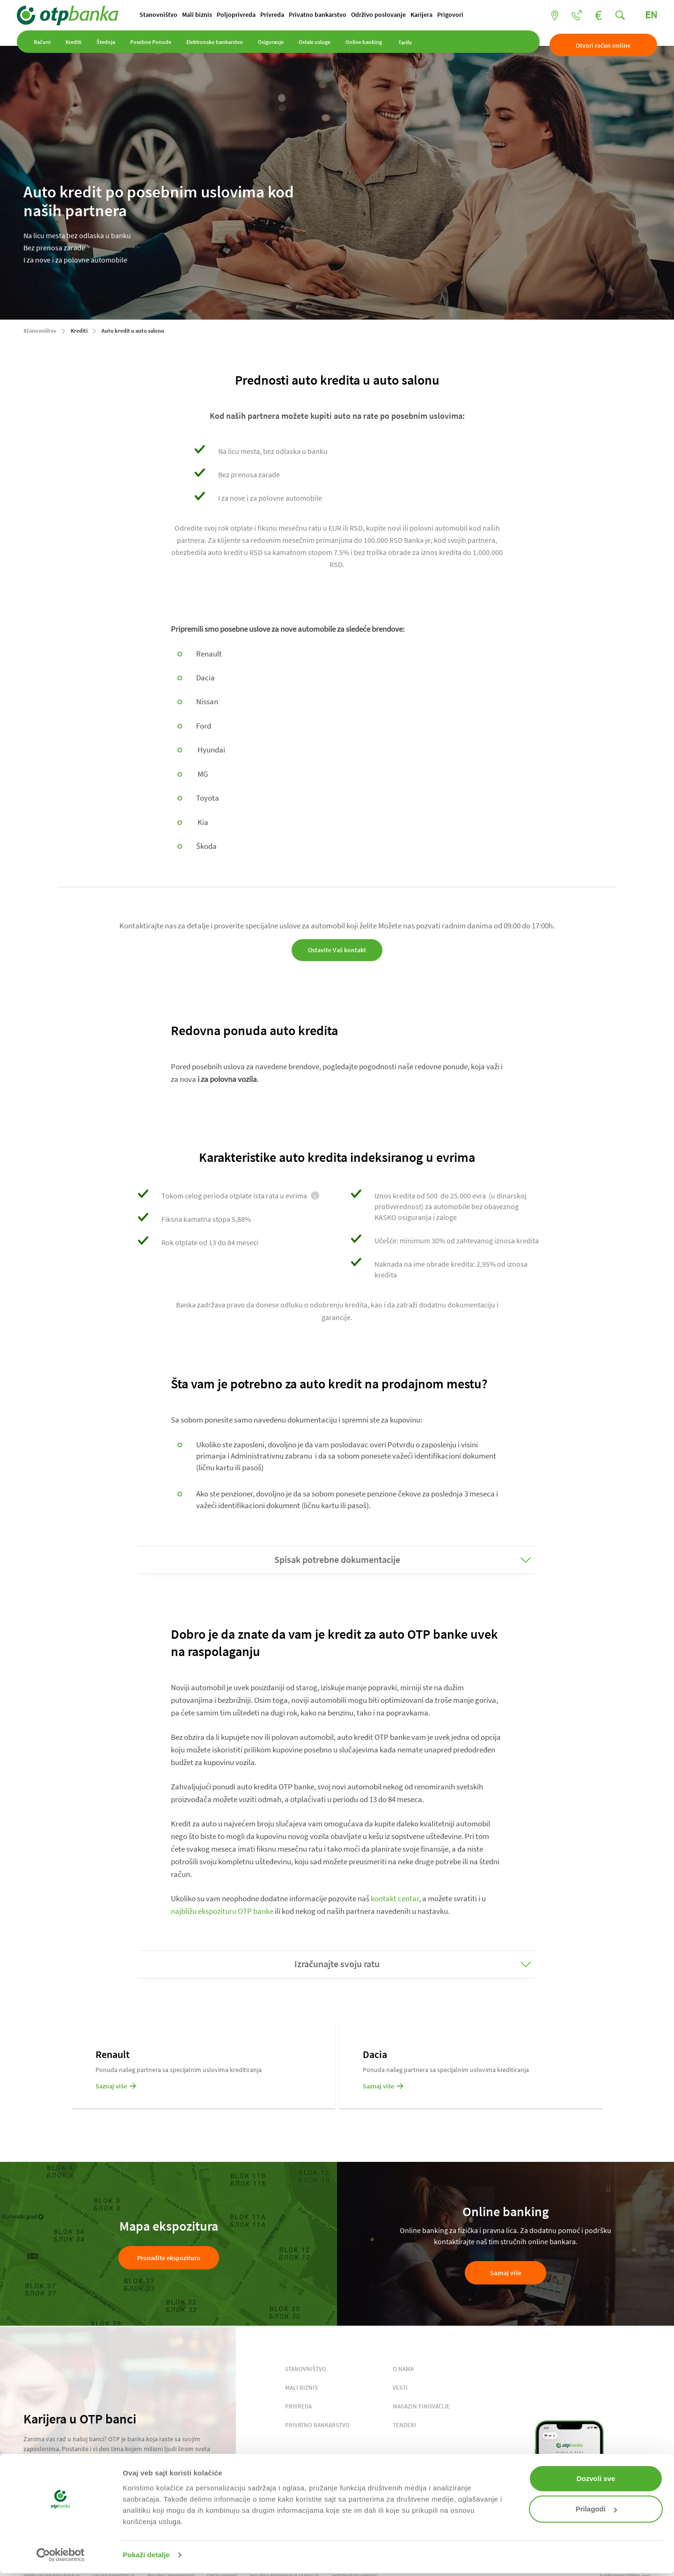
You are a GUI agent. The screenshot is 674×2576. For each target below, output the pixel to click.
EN (644, 15)
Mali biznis (204, 15)
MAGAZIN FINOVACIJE (421, 2407)
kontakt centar (395, 1899)
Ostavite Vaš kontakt (337, 951)
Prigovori (457, 15)
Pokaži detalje (146, 2555)
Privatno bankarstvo (324, 15)
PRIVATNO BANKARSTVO (317, 2426)
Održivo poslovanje (385, 15)
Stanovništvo (165, 15)
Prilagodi (596, 2509)
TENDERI (404, 2426)
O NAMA (403, 2370)
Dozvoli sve (596, 2478)
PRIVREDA (298, 2407)
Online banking (370, 46)
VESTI (400, 2389)
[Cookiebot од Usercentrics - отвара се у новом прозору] (61, 2555)
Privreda (279, 15)
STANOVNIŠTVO (305, 2370)
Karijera (428, 15)
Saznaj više (505, 2273)
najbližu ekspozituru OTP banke (222, 1912)
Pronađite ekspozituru (168, 2259)
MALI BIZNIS (301, 2389)
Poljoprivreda (242, 15)
